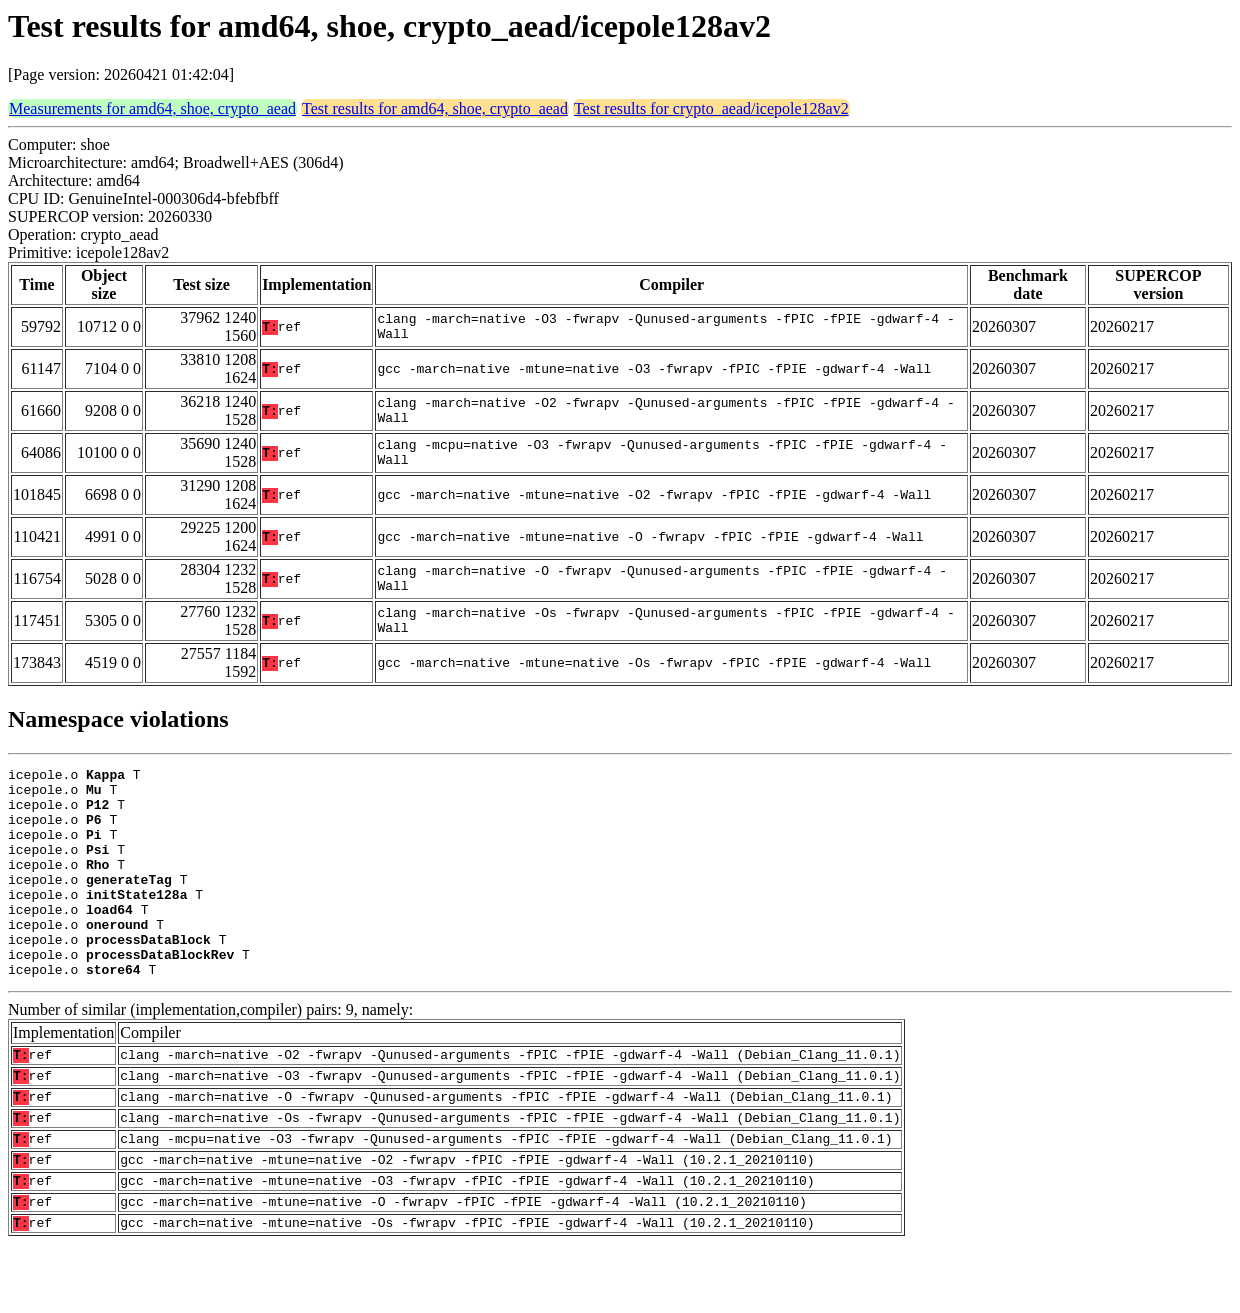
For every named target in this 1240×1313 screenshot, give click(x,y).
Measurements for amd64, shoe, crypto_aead (152, 108)
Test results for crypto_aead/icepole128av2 (711, 108)
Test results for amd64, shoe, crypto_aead (435, 108)
